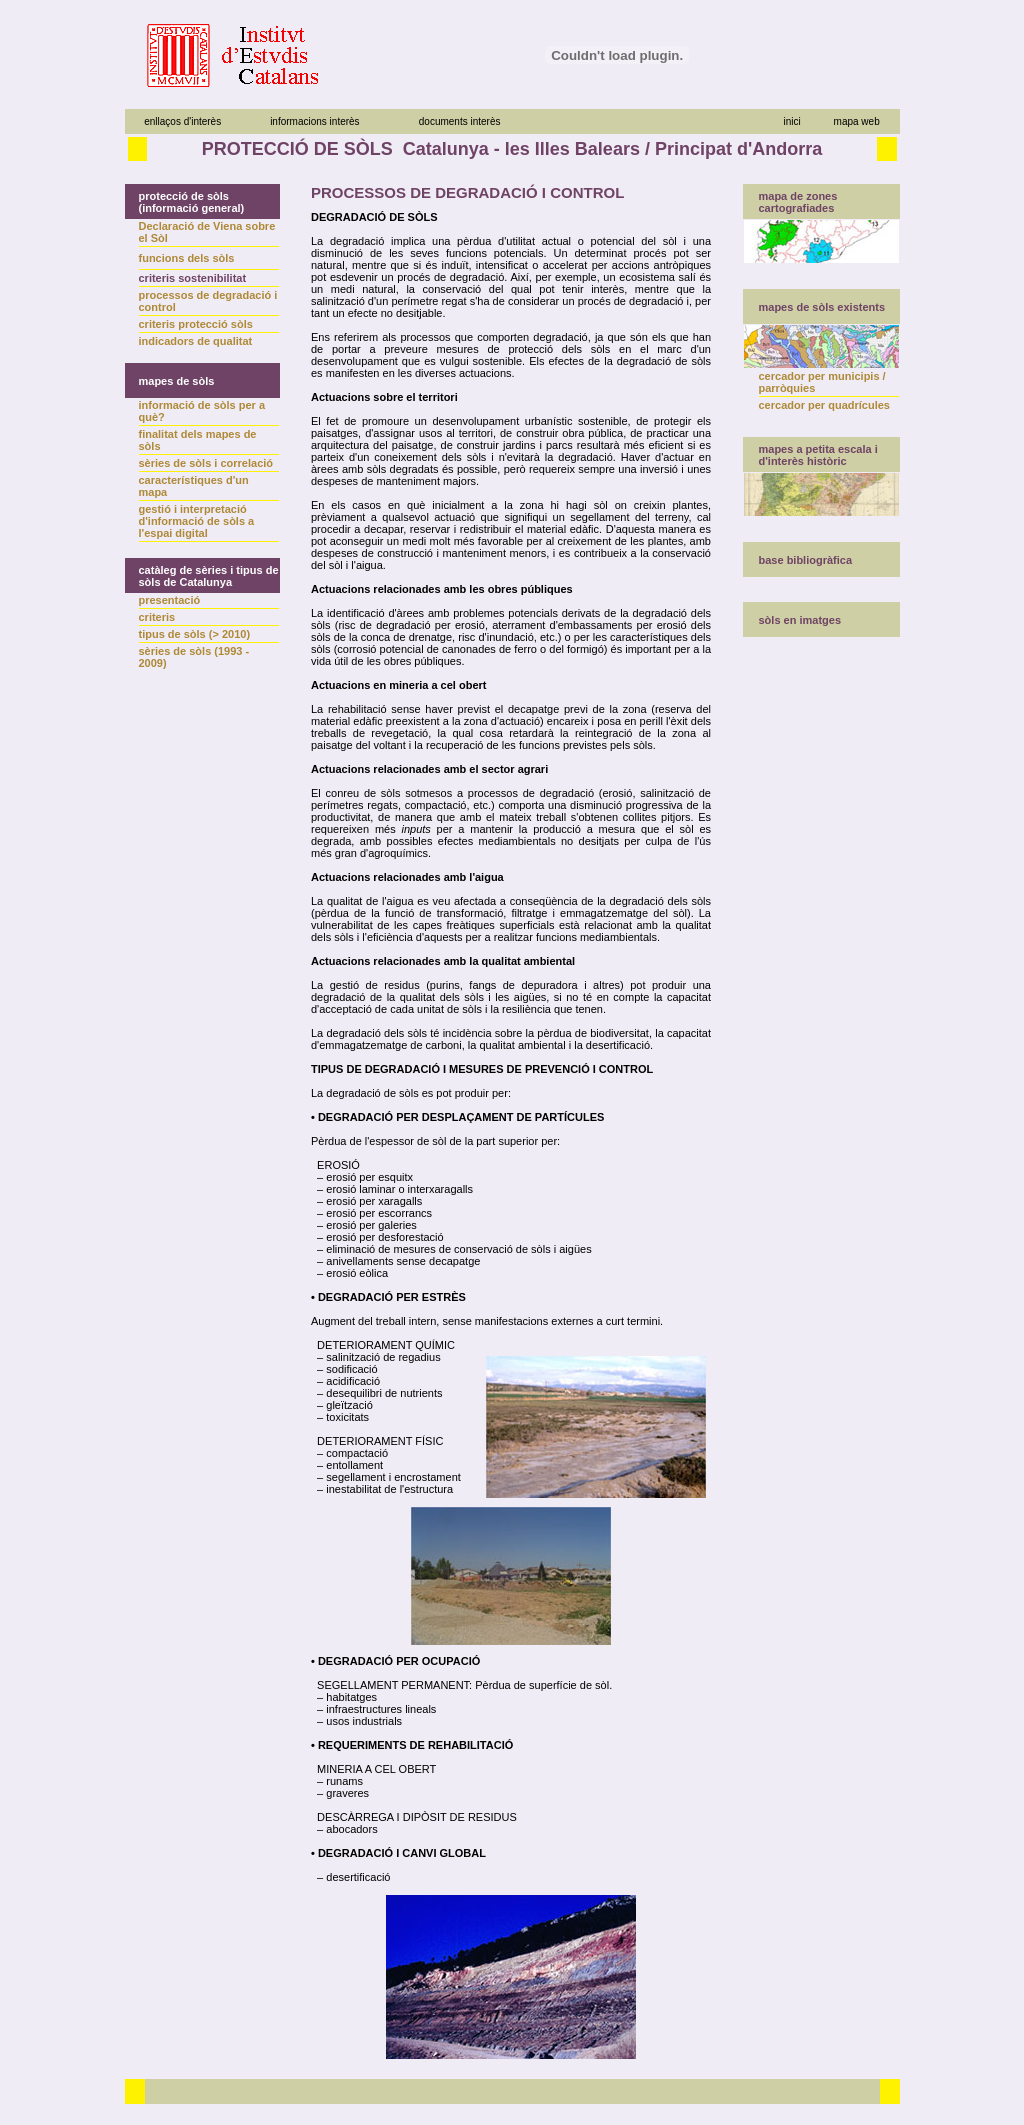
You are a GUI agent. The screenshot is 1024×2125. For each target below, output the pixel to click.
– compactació (349, 1453)
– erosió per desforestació (377, 1237)
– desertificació (350, 1877)
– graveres (340, 1793)
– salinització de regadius (376, 1357)
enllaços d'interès (182, 121)
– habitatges (344, 1697)
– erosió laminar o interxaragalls (392, 1189)
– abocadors (344, 1829)
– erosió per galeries (364, 1225)
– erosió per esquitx (362, 1177)
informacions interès (314, 121)
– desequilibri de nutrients (376, 1393)
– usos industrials (356, 1721)
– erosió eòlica (349, 1273)
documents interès (460, 121)
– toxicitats (340, 1417)
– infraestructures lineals (373, 1709)
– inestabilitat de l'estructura (382, 1489)
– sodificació (344, 1369)
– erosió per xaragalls (366, 1201)
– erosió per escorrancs (371, 1213)
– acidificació (345, 1381)
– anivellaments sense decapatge (395, 1261)
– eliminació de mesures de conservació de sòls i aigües (451, 1249)
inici (791, 121)
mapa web (857, 121)
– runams (337, 1781)
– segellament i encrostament (386, 1477)
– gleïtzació (342, 1405)
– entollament (347, 1465)
